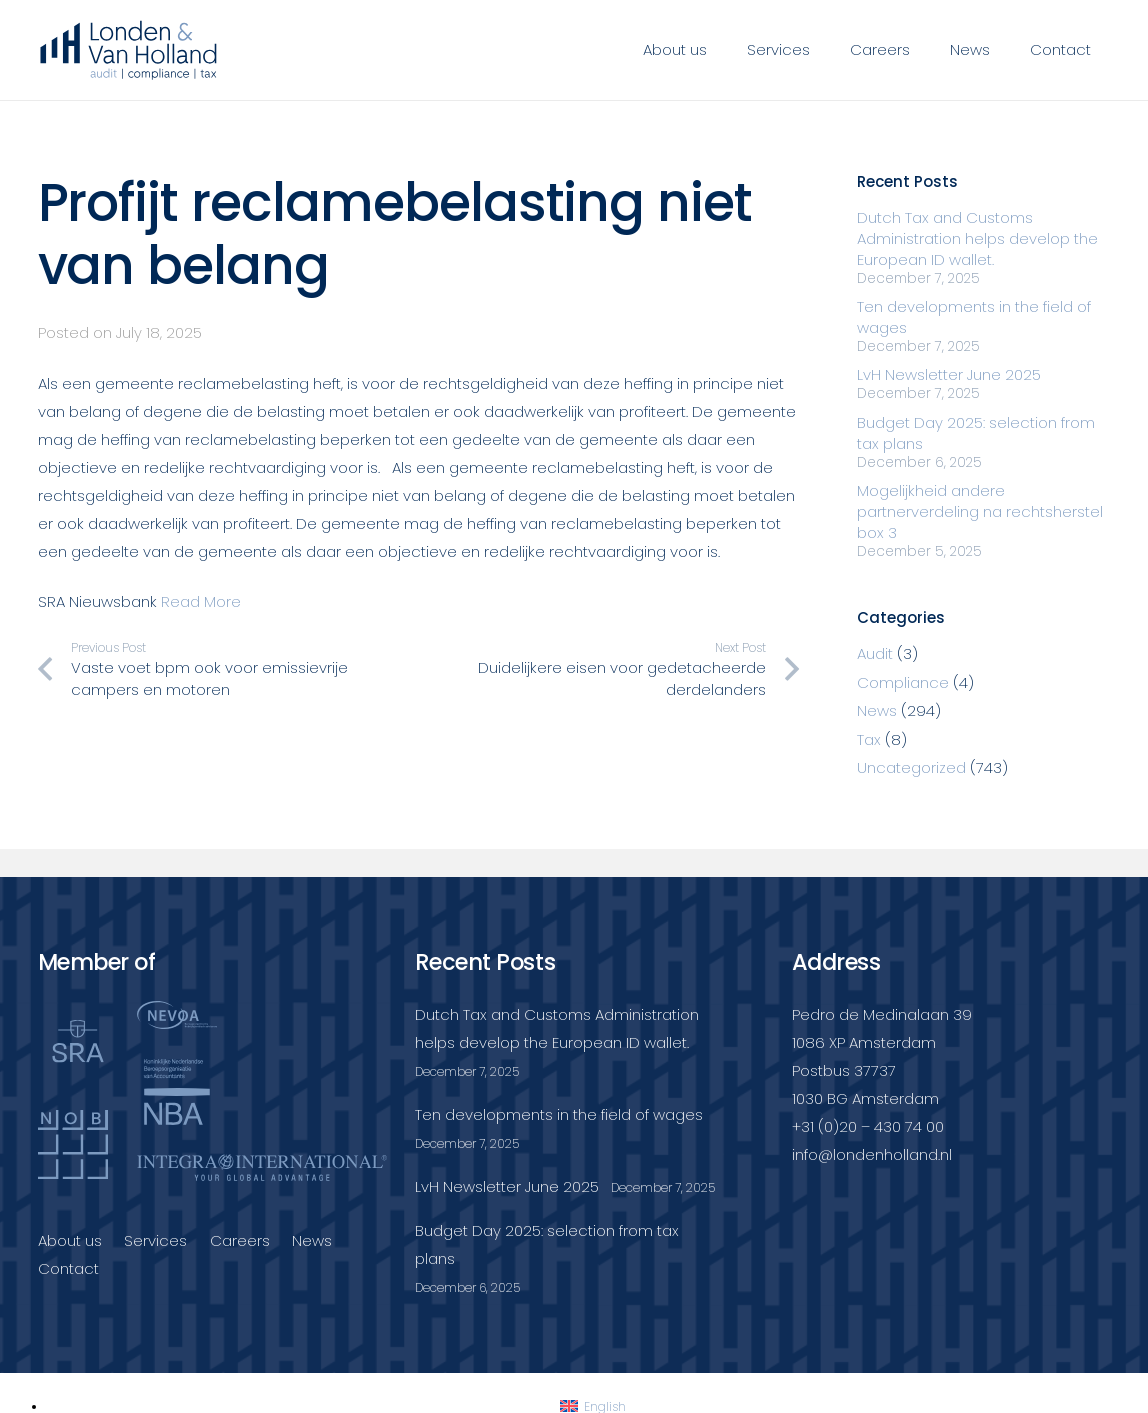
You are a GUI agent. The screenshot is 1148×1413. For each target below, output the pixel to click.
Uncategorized (911, 767)
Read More (201, 601)
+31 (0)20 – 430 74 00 (868, 1126)
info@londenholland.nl (872, 1154)
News (877, 710)
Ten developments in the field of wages (559, 1114)
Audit (875, 653)
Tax (869, 739)
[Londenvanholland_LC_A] (129, 50)
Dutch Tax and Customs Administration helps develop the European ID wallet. (977, 238)
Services (155, 1240)
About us (70, 1240)
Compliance (903, 682)
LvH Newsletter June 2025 (949, 374)
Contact (68, 1268)
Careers (240, 1240)
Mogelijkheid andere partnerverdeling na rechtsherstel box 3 (980, 511)
